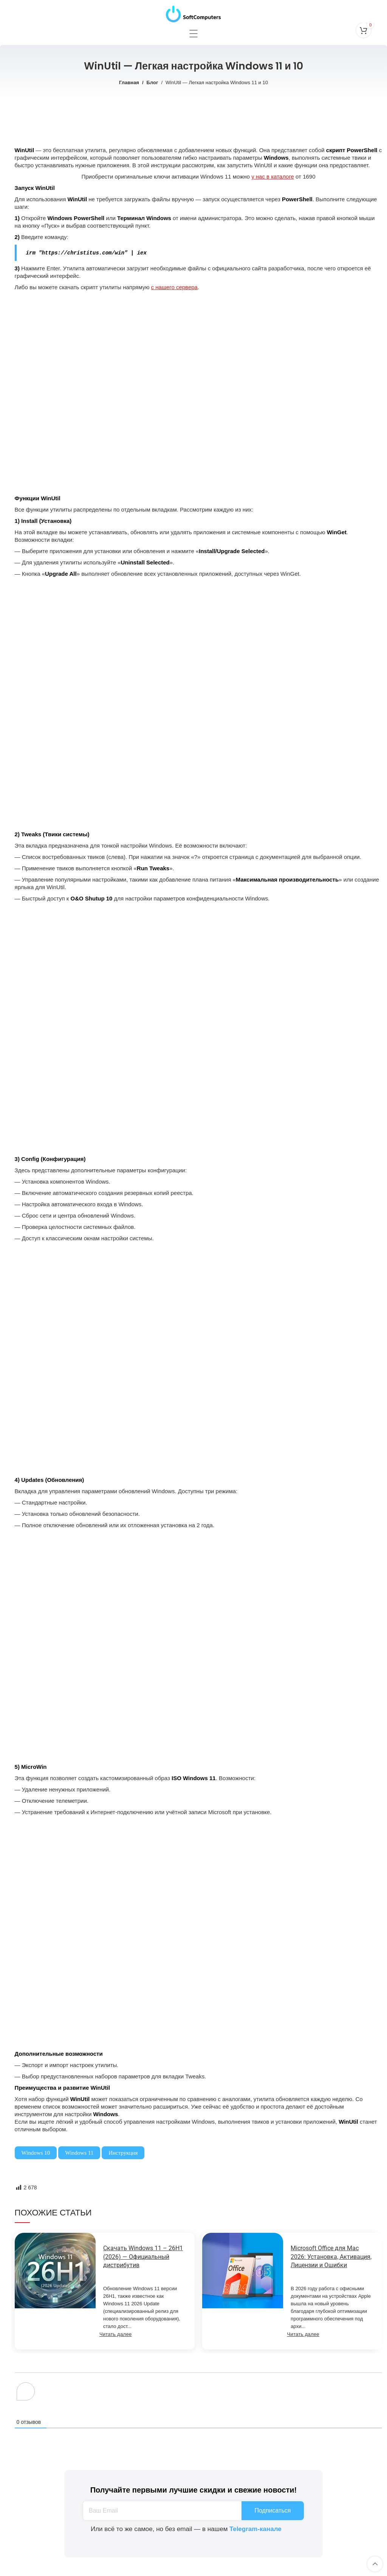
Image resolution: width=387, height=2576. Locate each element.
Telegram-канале (255, 2528)
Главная (129, 82)
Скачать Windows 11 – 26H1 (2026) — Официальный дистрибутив (143, 2256)
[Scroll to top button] (374, 2563)
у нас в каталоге (272, 176)
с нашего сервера (174, 287)
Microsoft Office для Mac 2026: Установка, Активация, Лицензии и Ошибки (331, 2256)
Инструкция (123, 2152)
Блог (152, 82)
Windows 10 (36, 2152)
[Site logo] (193, 12)
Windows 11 (79, 2152)
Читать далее (115, 2334)
